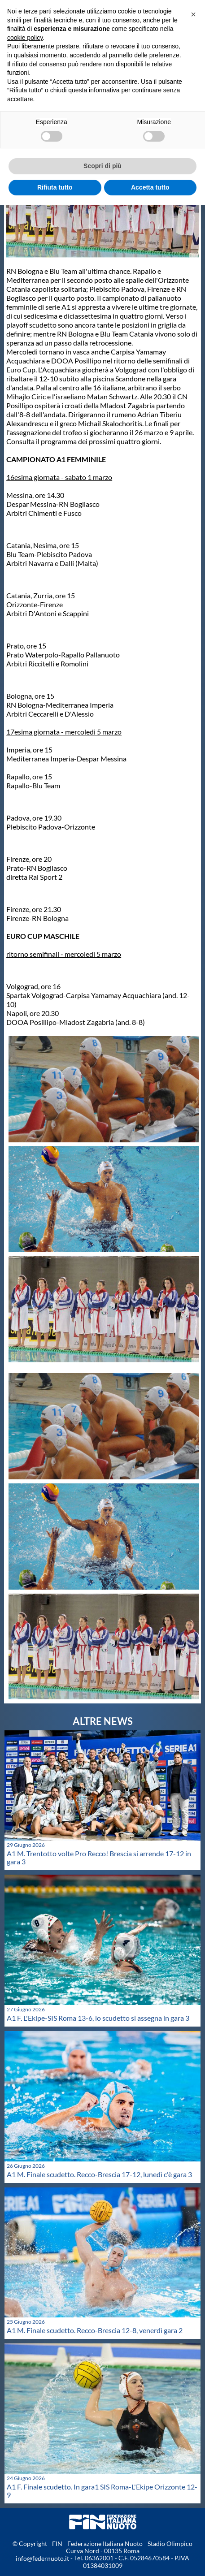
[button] (193, 14)
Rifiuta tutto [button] (55, 187)
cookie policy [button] (25, 37)
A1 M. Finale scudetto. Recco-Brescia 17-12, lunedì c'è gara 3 (99, 2174)
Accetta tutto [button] (150, 187)
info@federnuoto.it (42, 2558)
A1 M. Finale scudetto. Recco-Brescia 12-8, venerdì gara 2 (95, 2330)
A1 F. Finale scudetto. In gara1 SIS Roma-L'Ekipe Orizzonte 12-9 (102, 2490)
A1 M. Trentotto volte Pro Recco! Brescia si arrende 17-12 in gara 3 (99, 1857)
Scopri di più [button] (102, 165)
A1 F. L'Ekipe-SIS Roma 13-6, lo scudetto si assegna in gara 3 (98, 2018)
